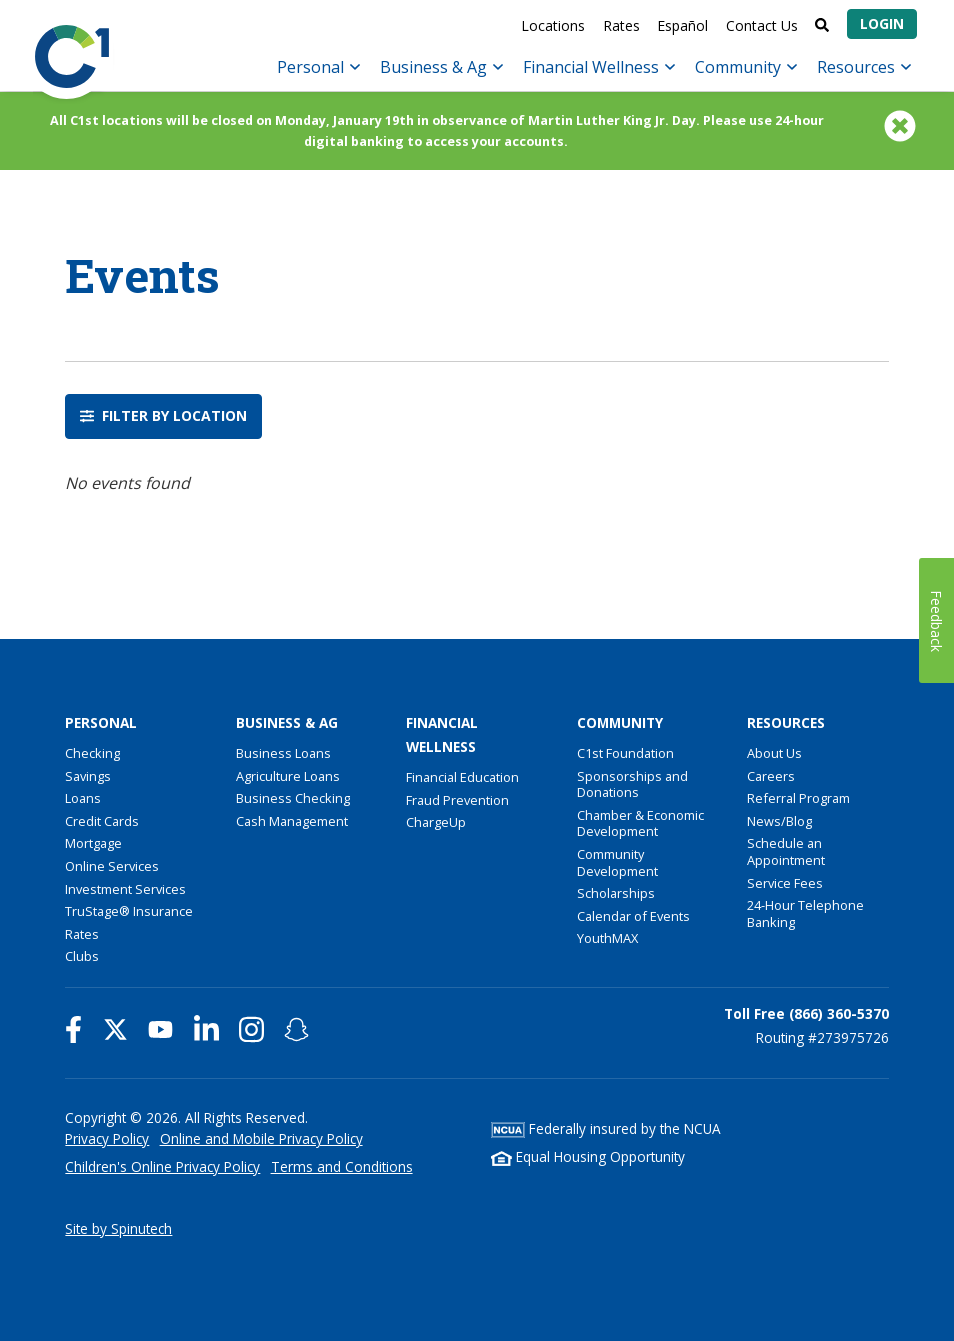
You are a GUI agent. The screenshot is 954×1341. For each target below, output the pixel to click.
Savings (88, 776)
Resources (864, 67)
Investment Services (125, 889)
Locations (553, 25)
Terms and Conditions (342, 1166)
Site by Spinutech (118, 1228)
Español (682, 25)
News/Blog (779, 821)
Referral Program (798, 798)
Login (882, 23)
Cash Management (292, 821)
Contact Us (762, 25)
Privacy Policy (107, 1138)
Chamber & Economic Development (640, 823)
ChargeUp (436, 822)
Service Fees (785, 883)
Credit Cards (102, 821)
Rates (621, 25)
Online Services (112, 866)
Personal (318, 67)
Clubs (82, 956)
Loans (83, 798)
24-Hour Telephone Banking (805, 913)
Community (746, 67)
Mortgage (93, 843)
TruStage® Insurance (129, 911)
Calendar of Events (633, 916)
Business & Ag (441, 67)
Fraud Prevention (457, 800)
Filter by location (163, 416)
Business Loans (283, 753)
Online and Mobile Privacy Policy (261, 1138)
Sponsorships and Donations (632, 784)
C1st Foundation (625, 753)
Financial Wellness (599, 67)
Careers (771, 776)
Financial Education (462, 777)
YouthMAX (607, 938)
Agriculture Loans (288, 776)
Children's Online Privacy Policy (162, 1166)
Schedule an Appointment (786, 851)
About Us (774, 753)
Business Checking (293, 798)
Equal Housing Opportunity (588, 1156)
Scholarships (616, 893)
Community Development (617, 862)
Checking (92, 753)
